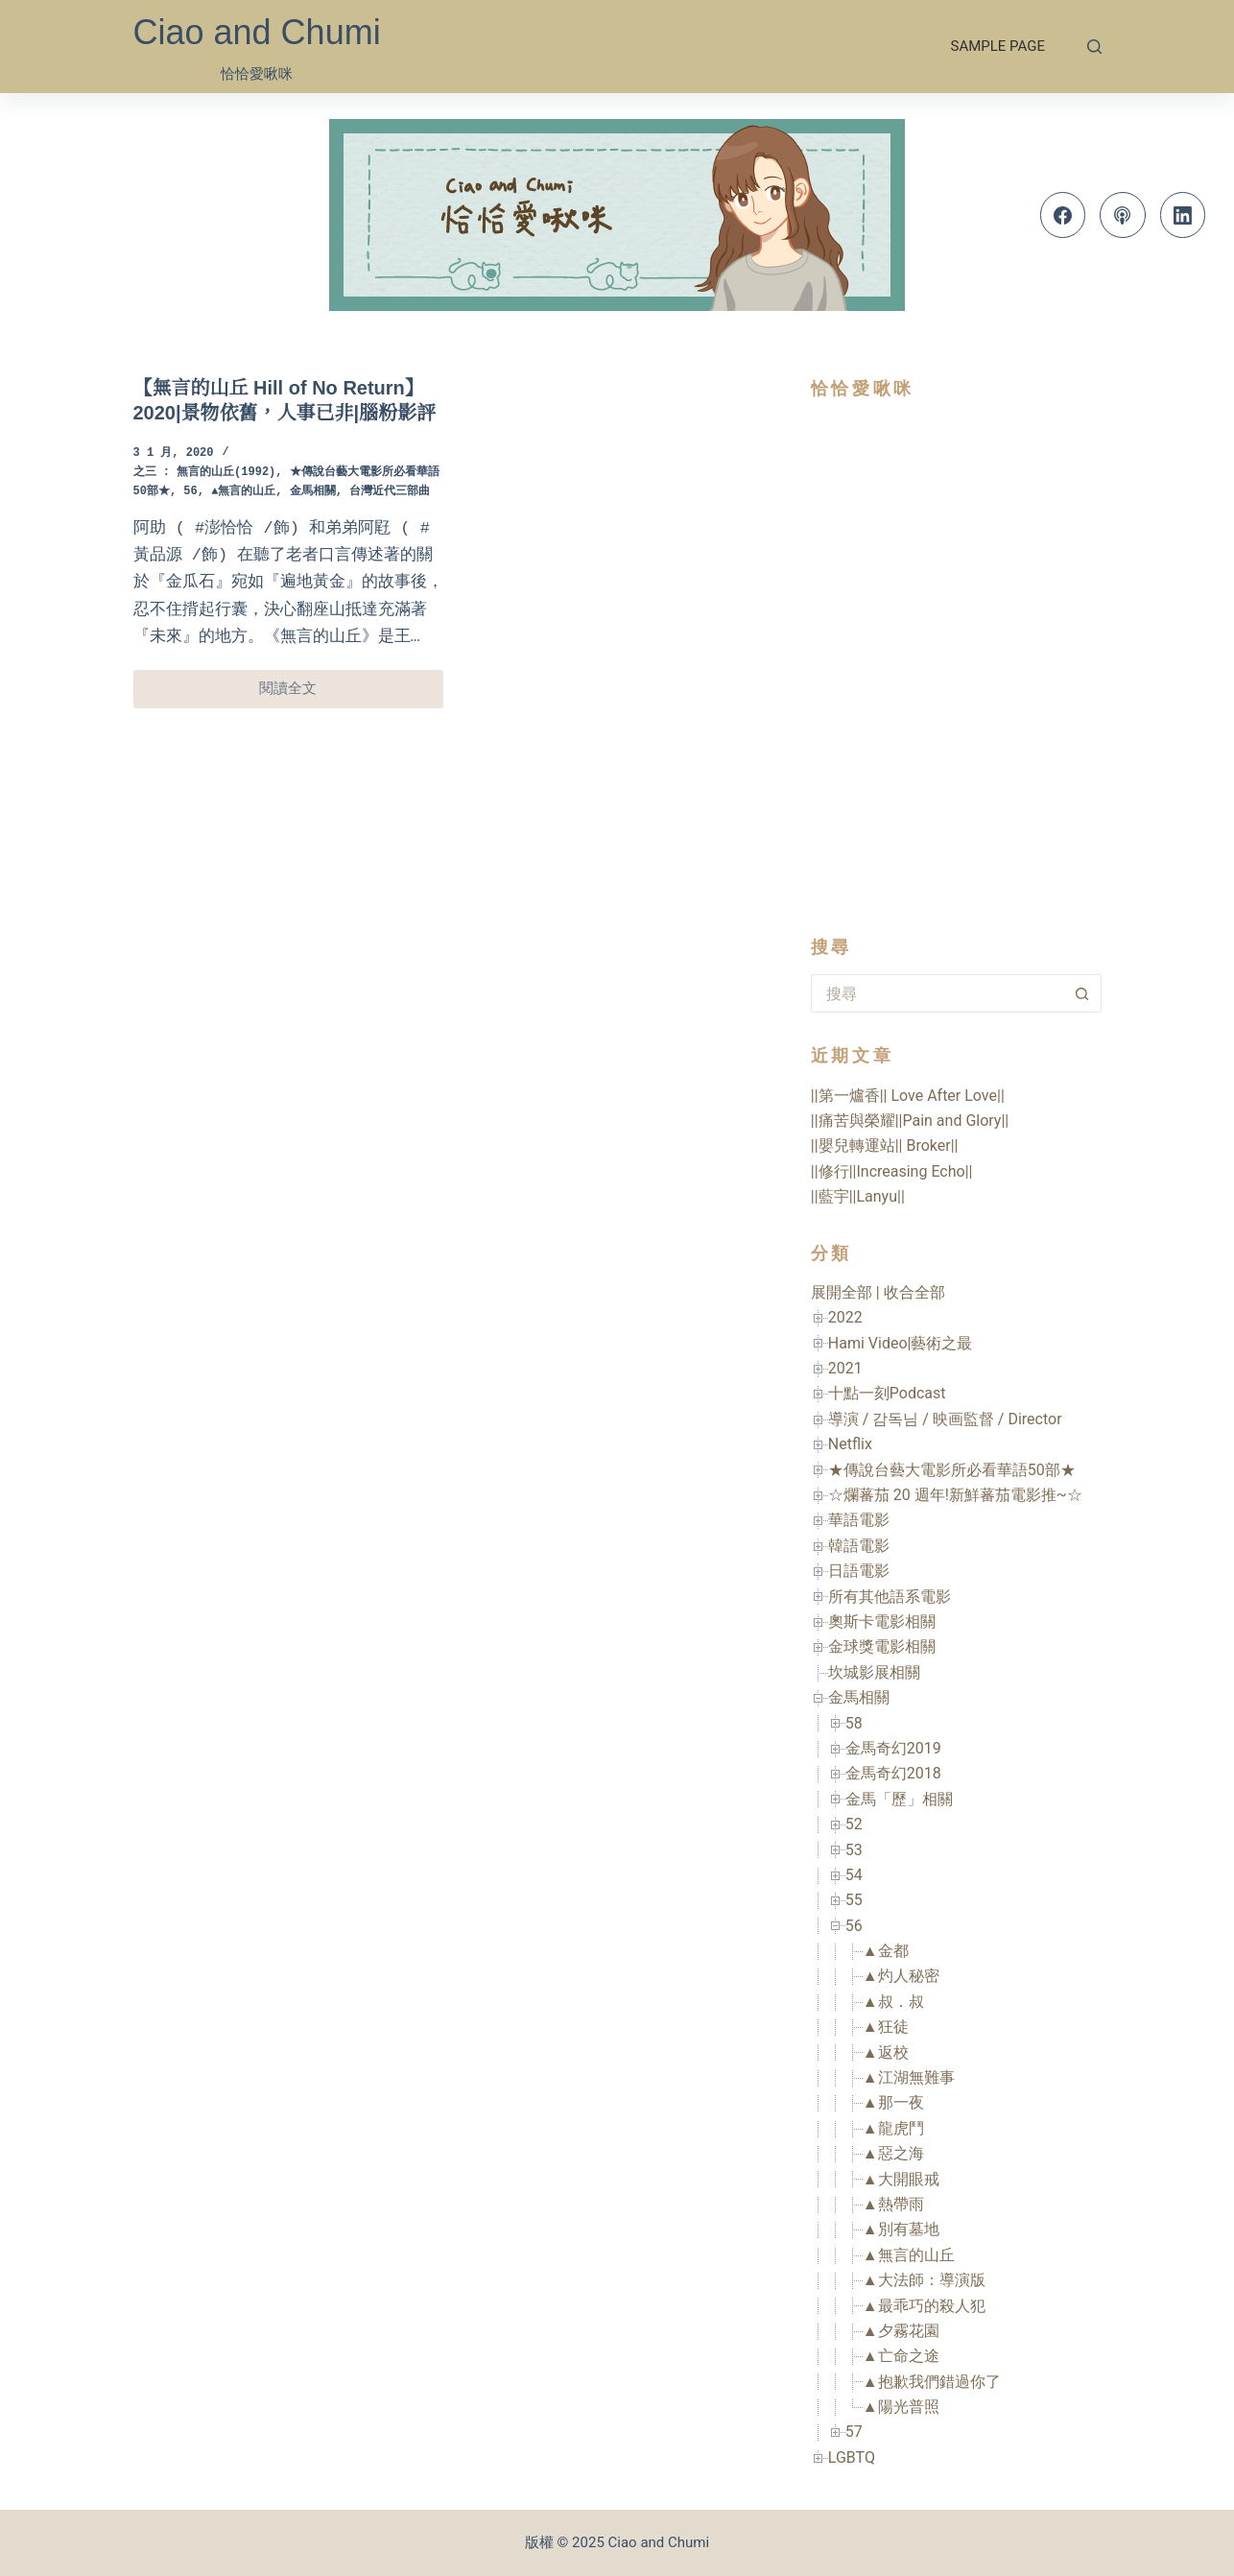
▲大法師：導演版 (924, 2280)
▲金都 (886, 1951)
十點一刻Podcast (887, 1393)
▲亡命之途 (901, 2356)
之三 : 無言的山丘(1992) (204, 473)
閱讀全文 (301, 693)
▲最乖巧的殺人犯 (924, 2306)
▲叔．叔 (893, 2001)
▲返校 (886, 2052)
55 (854, 1900)
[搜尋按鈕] (1082, 993)
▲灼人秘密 (901, 1976)
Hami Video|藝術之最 (900, 1343)
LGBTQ (851, 2457)
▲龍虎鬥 (893, 2128)
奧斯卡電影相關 (882, 1621)
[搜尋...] (937, 993)
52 (854, 1824)
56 (190, 492)
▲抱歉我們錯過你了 (932, 2382)
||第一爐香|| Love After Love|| (908, 1095)
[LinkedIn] (1183, 215)
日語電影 (859, 1571)
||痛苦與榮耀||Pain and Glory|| (910, 1120)
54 (854, 1875)
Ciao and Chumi (257, 32)
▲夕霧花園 (901, 2331)
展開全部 (841, 1292)
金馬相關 (313, 492)
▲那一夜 (893, 2102)
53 (854, 1850)
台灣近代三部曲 (389, 492)
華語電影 (859, 1520)
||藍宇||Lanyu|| (858, 1196)
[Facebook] (1063, 215)
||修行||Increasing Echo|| (892, 1171)
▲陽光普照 (901, 2406)
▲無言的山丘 (243, 492)
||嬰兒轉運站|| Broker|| (885, 1145)
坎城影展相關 (874, 1672)
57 (854, 2431)
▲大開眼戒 (901, 2179)
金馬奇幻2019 (893, 1748)
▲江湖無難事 (909, 2077)
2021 (845, 1368)
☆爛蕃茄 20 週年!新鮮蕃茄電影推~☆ (955, 1495)
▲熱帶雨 (893, 2204)
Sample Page (998, 46)
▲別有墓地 (901, 2229)
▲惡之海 (893, 2153)
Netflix (850, 1444)
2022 (845, 1317)
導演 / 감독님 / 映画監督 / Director (945, 1419)
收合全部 (914, 1292)
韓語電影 (859, 1546)
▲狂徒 (886, 2026)
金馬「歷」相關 (899, 1799)
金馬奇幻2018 (893, 1773)
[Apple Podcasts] (1123, 215)
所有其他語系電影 (889, 1596)
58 (854, 1723)
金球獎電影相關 (882, 1646)
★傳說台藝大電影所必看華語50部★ (952, 1470)
